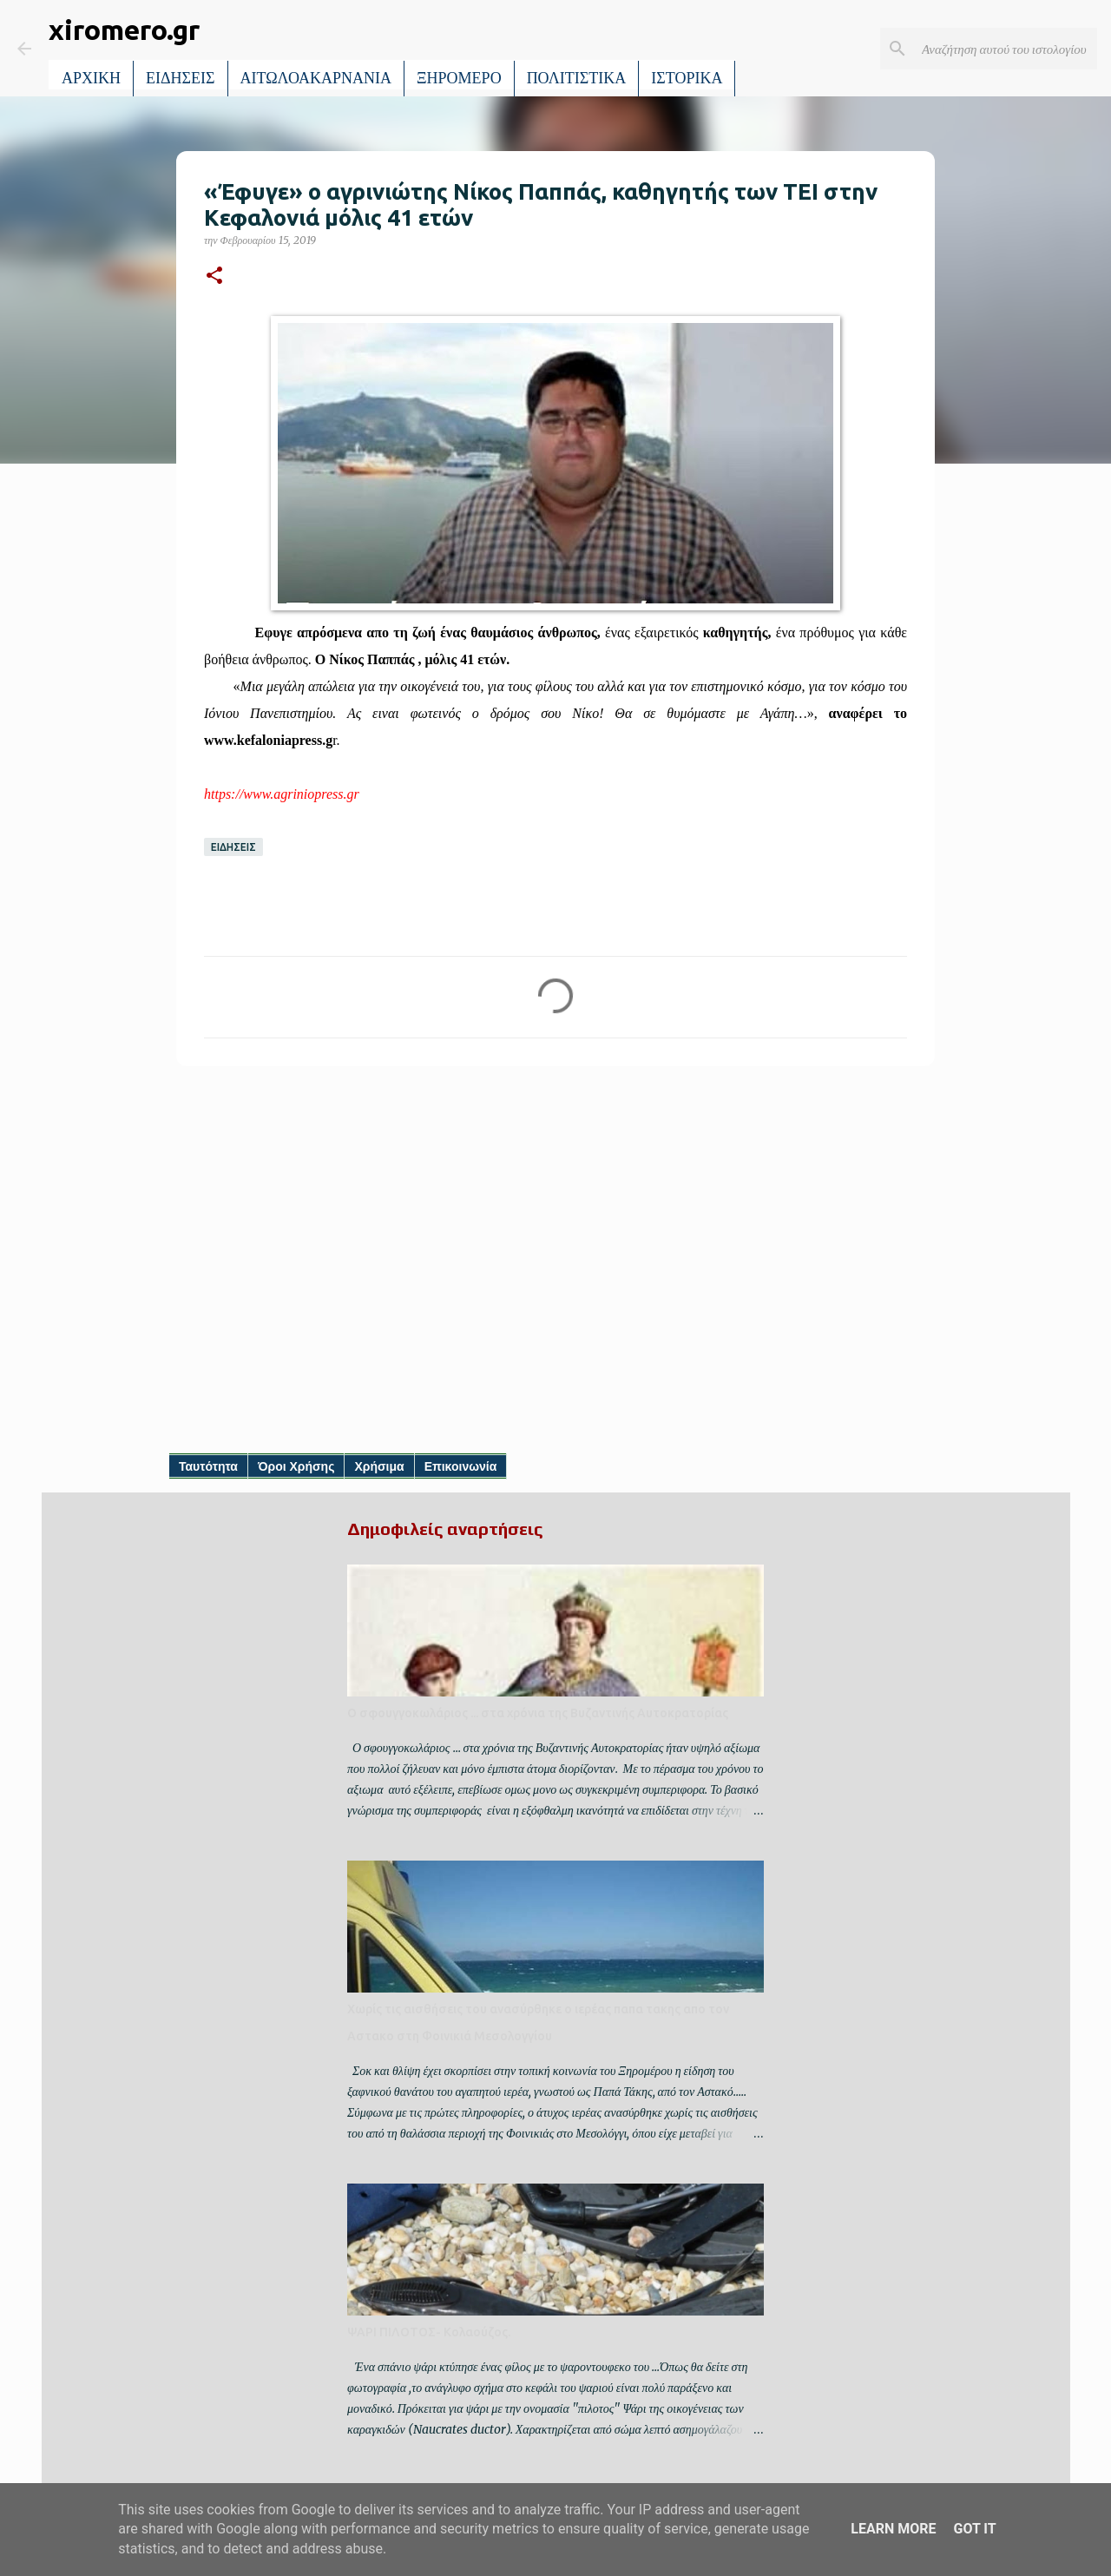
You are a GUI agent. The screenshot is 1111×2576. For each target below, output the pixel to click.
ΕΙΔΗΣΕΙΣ (180, 78)
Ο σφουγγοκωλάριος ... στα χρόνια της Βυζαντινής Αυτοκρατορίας (537, 1713)
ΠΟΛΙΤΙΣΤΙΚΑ (577, 78)
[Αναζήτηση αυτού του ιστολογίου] (1006, 48)
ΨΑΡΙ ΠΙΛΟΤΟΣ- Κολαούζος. (428, 2332)
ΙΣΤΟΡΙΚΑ (686, 78)
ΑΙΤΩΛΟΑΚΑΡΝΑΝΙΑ (316, 78)
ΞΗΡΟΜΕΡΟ (459, 78)
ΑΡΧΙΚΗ (91, 78)
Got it (974, 2528)
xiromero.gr (124, 29)
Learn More (893, 2528)
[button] (214, 276)
